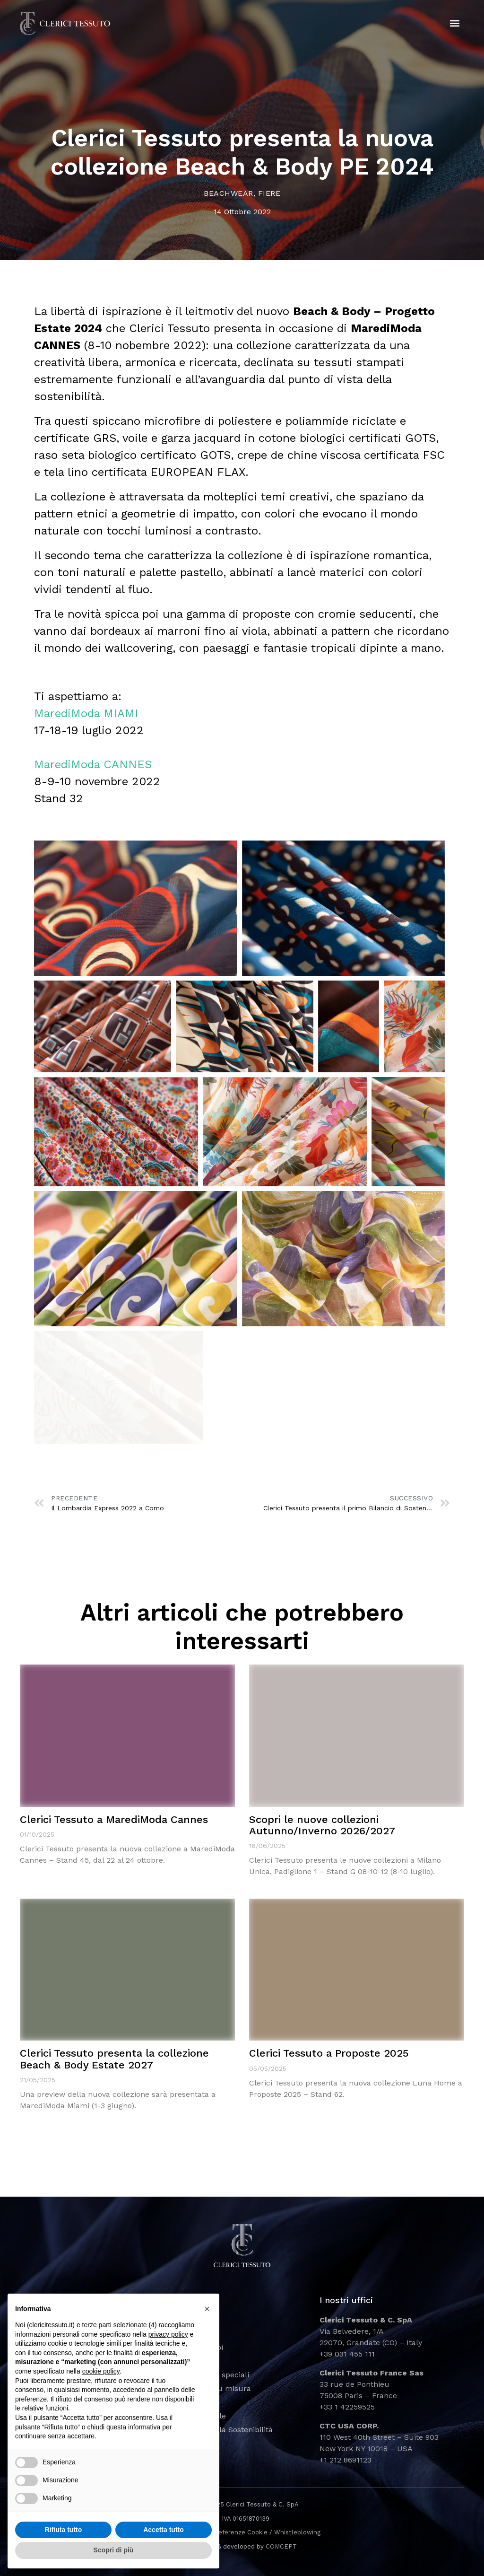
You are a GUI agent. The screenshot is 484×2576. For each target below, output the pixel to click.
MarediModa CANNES (93, 764)
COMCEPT (281, 2546)
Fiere (269, 193)
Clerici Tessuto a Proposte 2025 (329, 2053)
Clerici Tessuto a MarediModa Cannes (114, 1819)
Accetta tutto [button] (163, 2529)
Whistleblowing (297, 2532)
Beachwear (228, 193)
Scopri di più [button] (114, 2550)
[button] (455, 24)
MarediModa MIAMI (86, 713)
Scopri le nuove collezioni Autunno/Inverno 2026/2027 (322, 1825)
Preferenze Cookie (240, 2532)
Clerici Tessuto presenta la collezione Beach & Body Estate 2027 (114, 2058)
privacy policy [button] (168, 2334)
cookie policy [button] (101, 2371)
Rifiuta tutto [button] (63, 2529)
